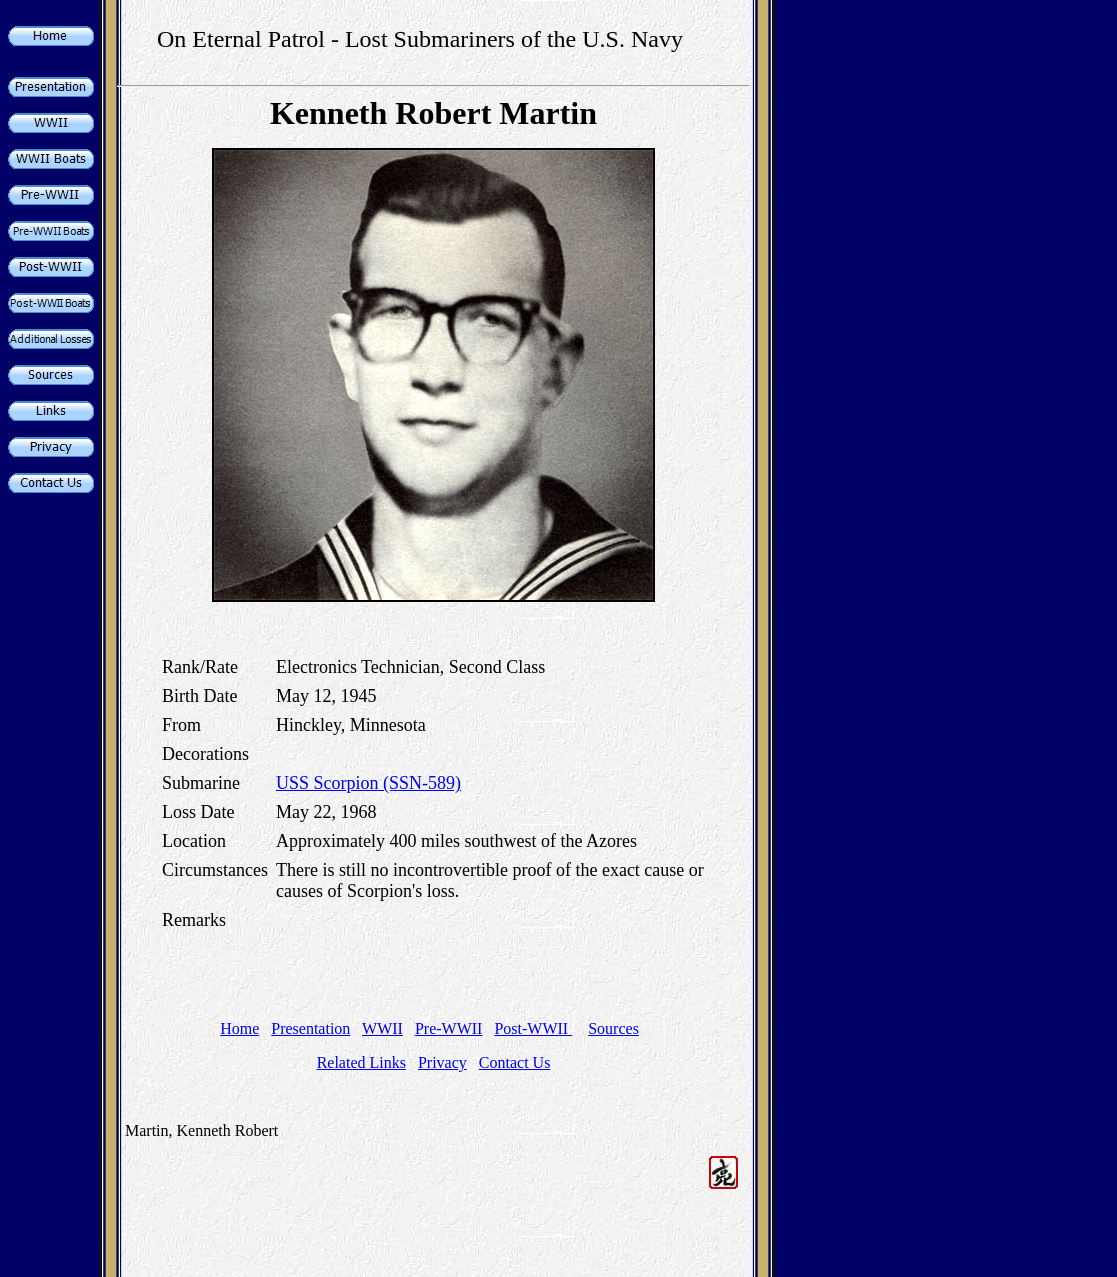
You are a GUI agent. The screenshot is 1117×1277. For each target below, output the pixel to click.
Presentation (310, 1028)
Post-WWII (533, 1028)
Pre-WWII (449, 1028)
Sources (613, 1028)
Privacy (442, 1062)
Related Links (361, 1062)
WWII (382, 1028)
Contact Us (515, 1062)
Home (239, 1028)
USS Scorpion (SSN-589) (368, 783)
